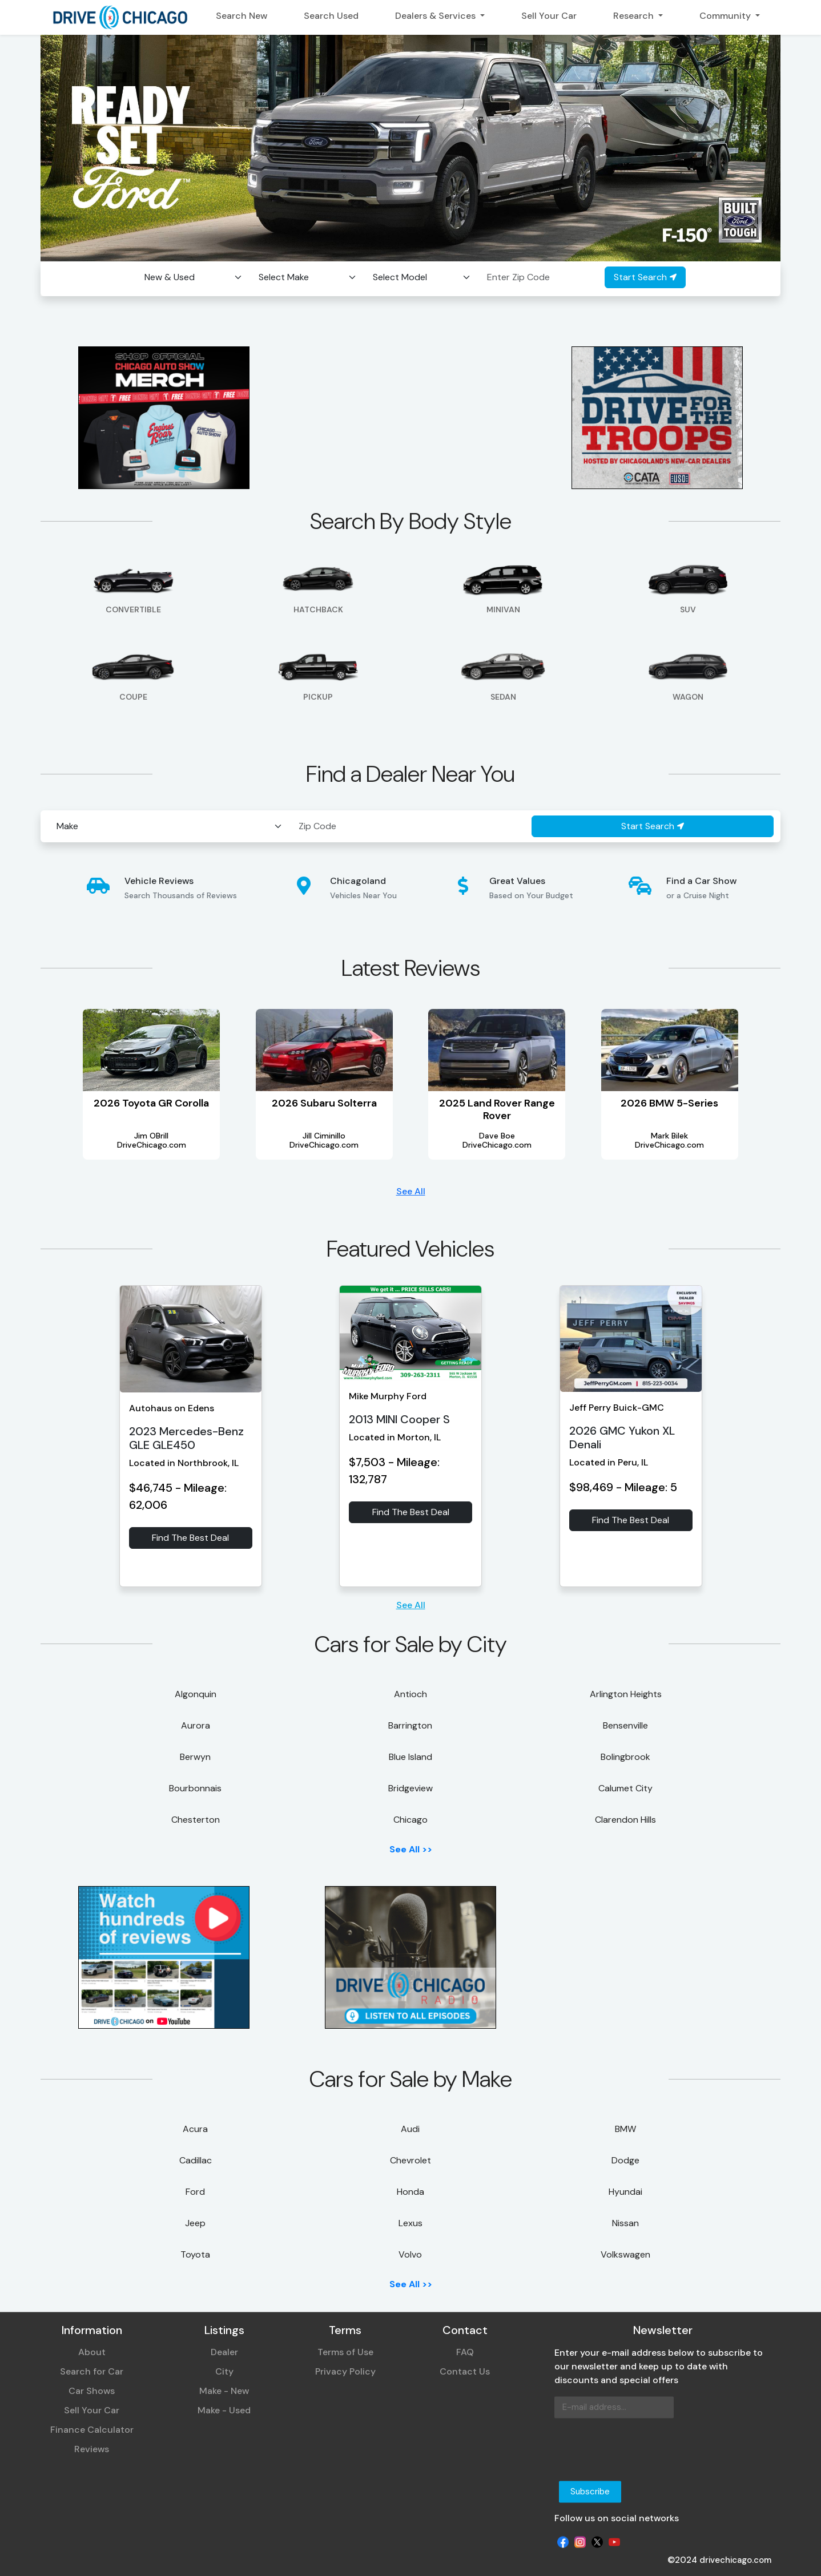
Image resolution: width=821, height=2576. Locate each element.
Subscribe (590, 2491)
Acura (195, 2129)
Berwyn (195, 1757)
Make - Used (224, 2411)
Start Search (645, 277)
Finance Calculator (92, 2430)
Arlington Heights (626, 1694)
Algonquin (195, 1694)
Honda (410, 2192)
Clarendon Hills (625, 1820)
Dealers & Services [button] (436, 16)
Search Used (331, 16)
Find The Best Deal (190, 1538)
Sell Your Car (549, 16)
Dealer (224, 2353)
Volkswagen (625, 2254)
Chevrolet (410, 2160)
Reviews (91, 2450)
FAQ (465, 2353)
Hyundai (625, 2192)
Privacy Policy (345, 2372)
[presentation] (641, 2450)
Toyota (195, 2254)
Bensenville (625, 1725)
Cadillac (195, 2160)
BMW (625, 2129)
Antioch (410, 1694)
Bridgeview (410, 1788)
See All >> (410, 1849)
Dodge (625, 2160)
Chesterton (195, 1820)
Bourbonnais (195, 1788)
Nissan (625, 2223)
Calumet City (625, 1788)
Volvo (410, 2254)
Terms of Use (345, 2353)
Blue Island (410, 1757)
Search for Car (91, 2372)
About (92, 2353)
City (224, 2372)
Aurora (195, 1725)
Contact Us (465, 2372)
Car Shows (92, 2391)
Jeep (195, 2223)
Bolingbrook (625, 1757)
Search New (241, 16)
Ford (195, 2192)
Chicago (410, 1820)
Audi (410, 2129)
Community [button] (726, 16)
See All (410, 1191)
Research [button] (634, 16)
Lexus (410, 2223)
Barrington (410, 1725)
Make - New (224, 2391)
